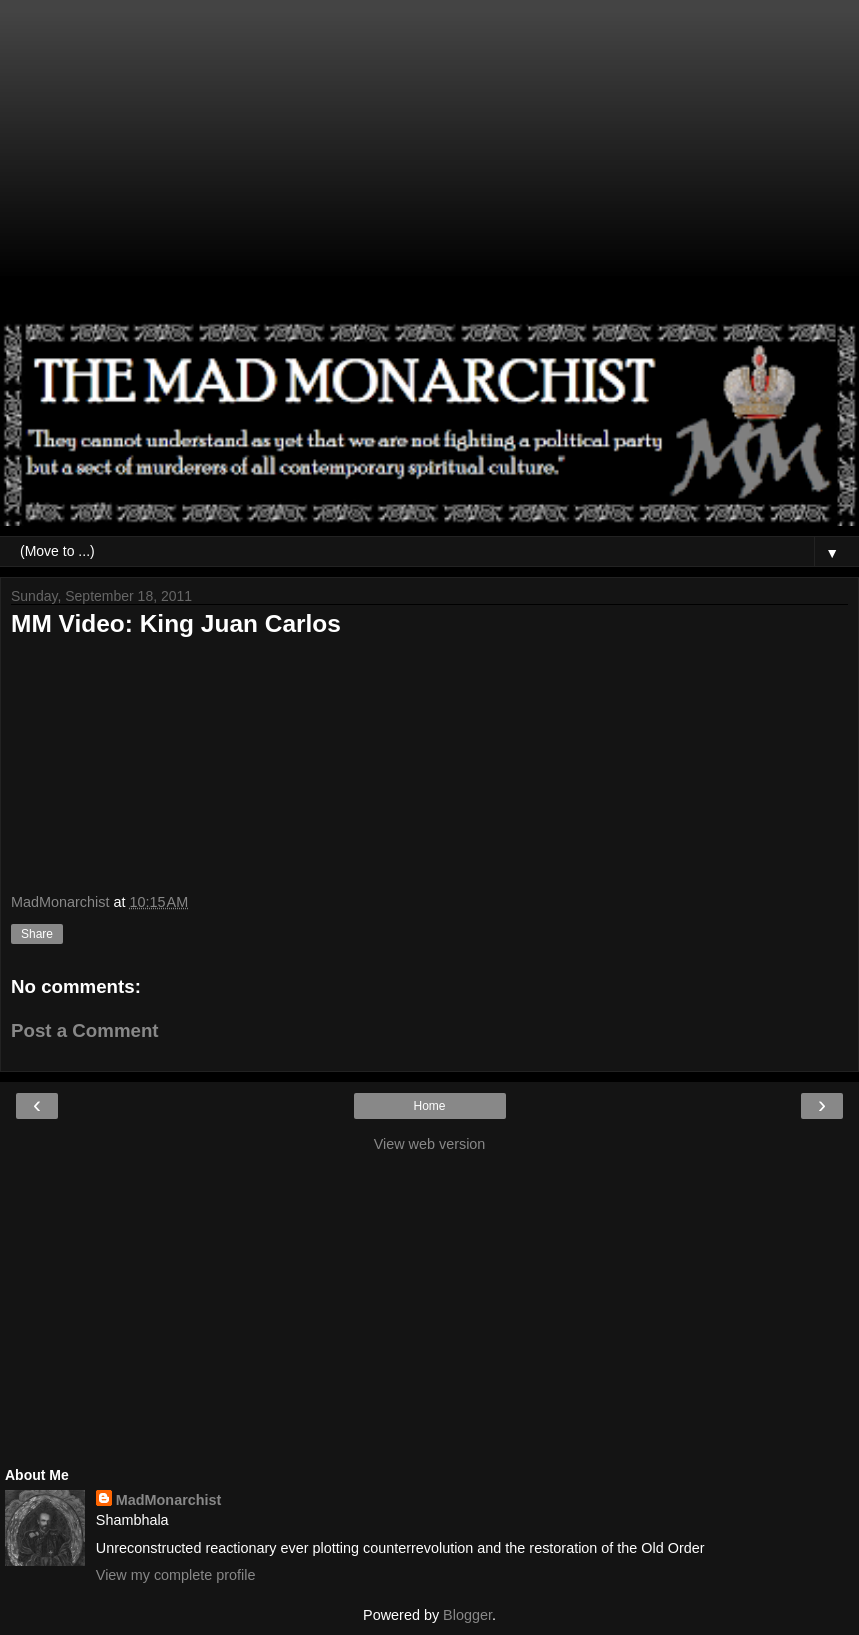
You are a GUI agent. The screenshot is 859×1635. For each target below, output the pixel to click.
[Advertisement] (429, 170)
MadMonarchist (169, 1500)
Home (429, 1106)
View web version (430, 1144)
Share (37, 934)
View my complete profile (176, 1575)
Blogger (467, 1615)
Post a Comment (85, 1030)
